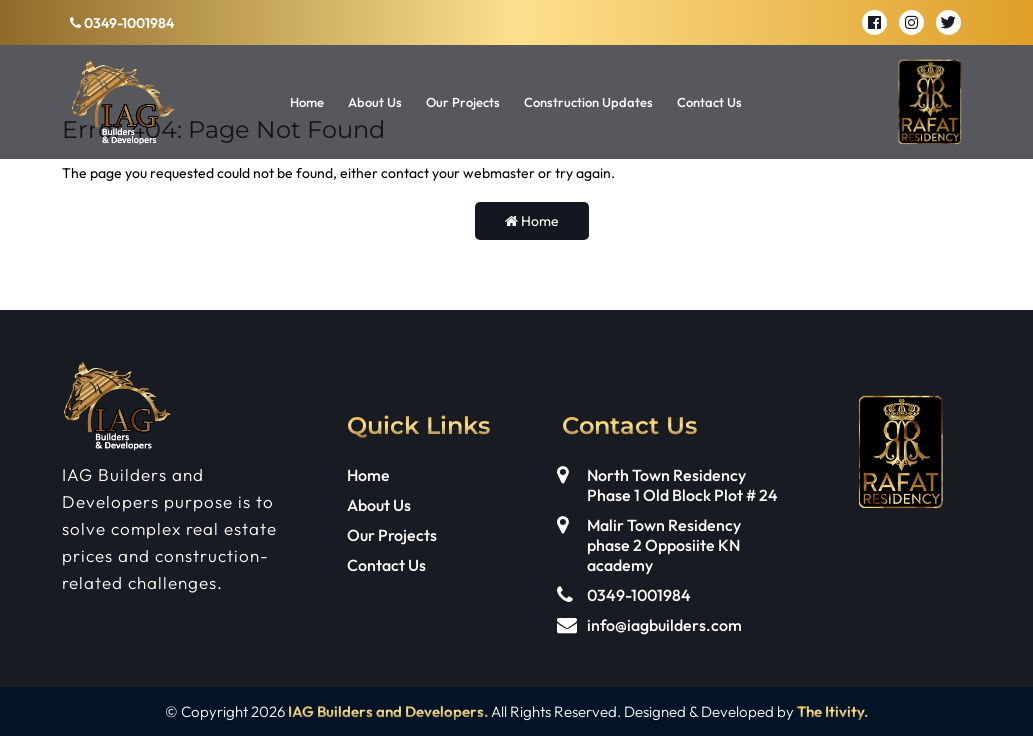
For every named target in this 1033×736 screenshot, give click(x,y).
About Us (375, 102)
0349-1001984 (122, 23)
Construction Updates (588, 102)
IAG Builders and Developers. (388, 711)
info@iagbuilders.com (664, 625)
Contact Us (709, 102)
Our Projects (463, 102)
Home (307, 102)
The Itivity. (832, 711)
